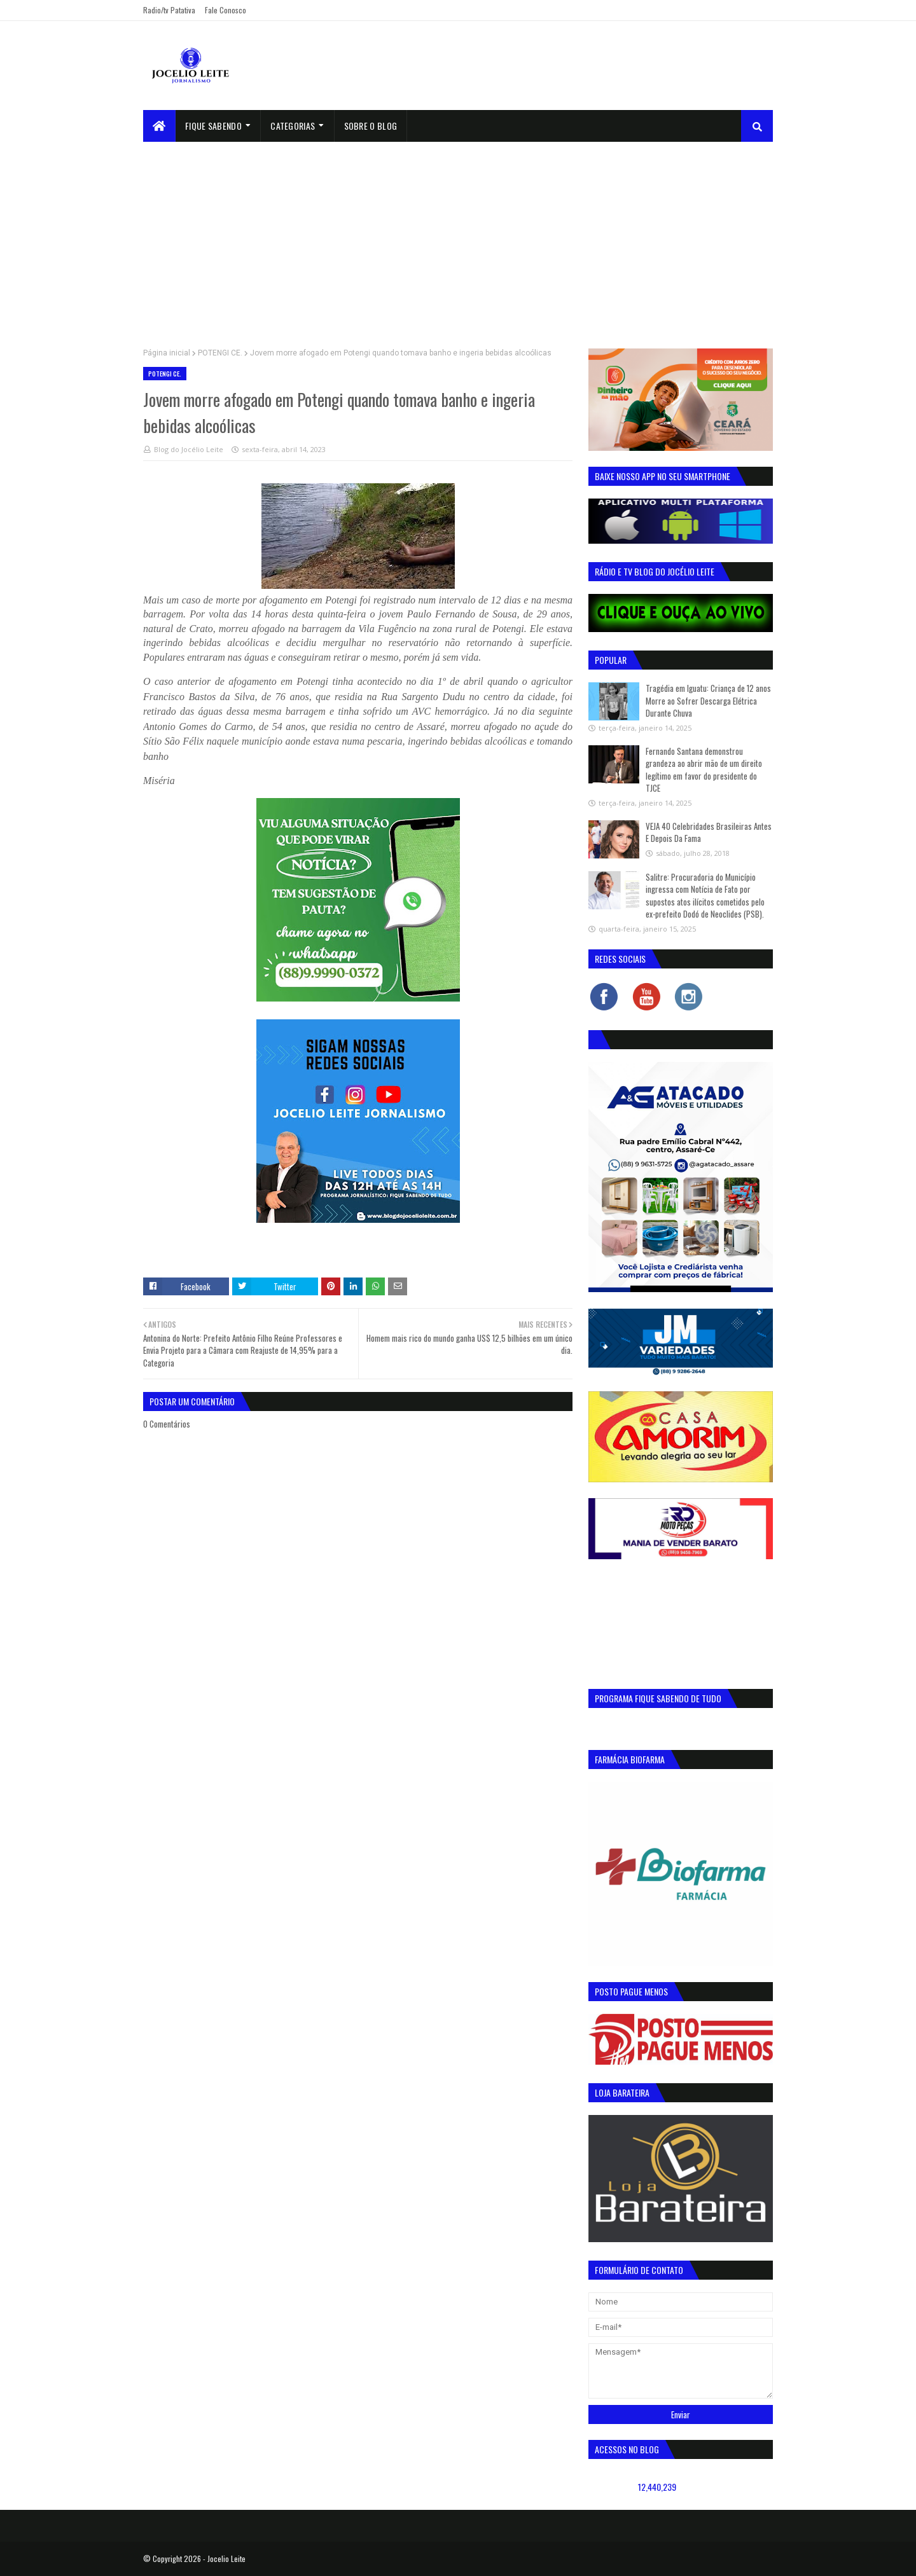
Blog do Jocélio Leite (188, 449)
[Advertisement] (458, 237)
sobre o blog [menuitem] (371, 125)
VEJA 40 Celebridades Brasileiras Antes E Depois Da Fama (709, 832)
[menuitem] (159, 126)
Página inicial (166, 352)
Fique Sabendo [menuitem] (213, 125)
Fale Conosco (225, 9)
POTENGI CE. (220, 352)
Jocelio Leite (226, 2558)
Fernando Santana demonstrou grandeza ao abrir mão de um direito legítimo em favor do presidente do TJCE (704, 770)
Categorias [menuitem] (292, 125)
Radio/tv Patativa (169, 9)
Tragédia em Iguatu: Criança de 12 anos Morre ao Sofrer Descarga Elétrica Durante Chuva (708, 700)
